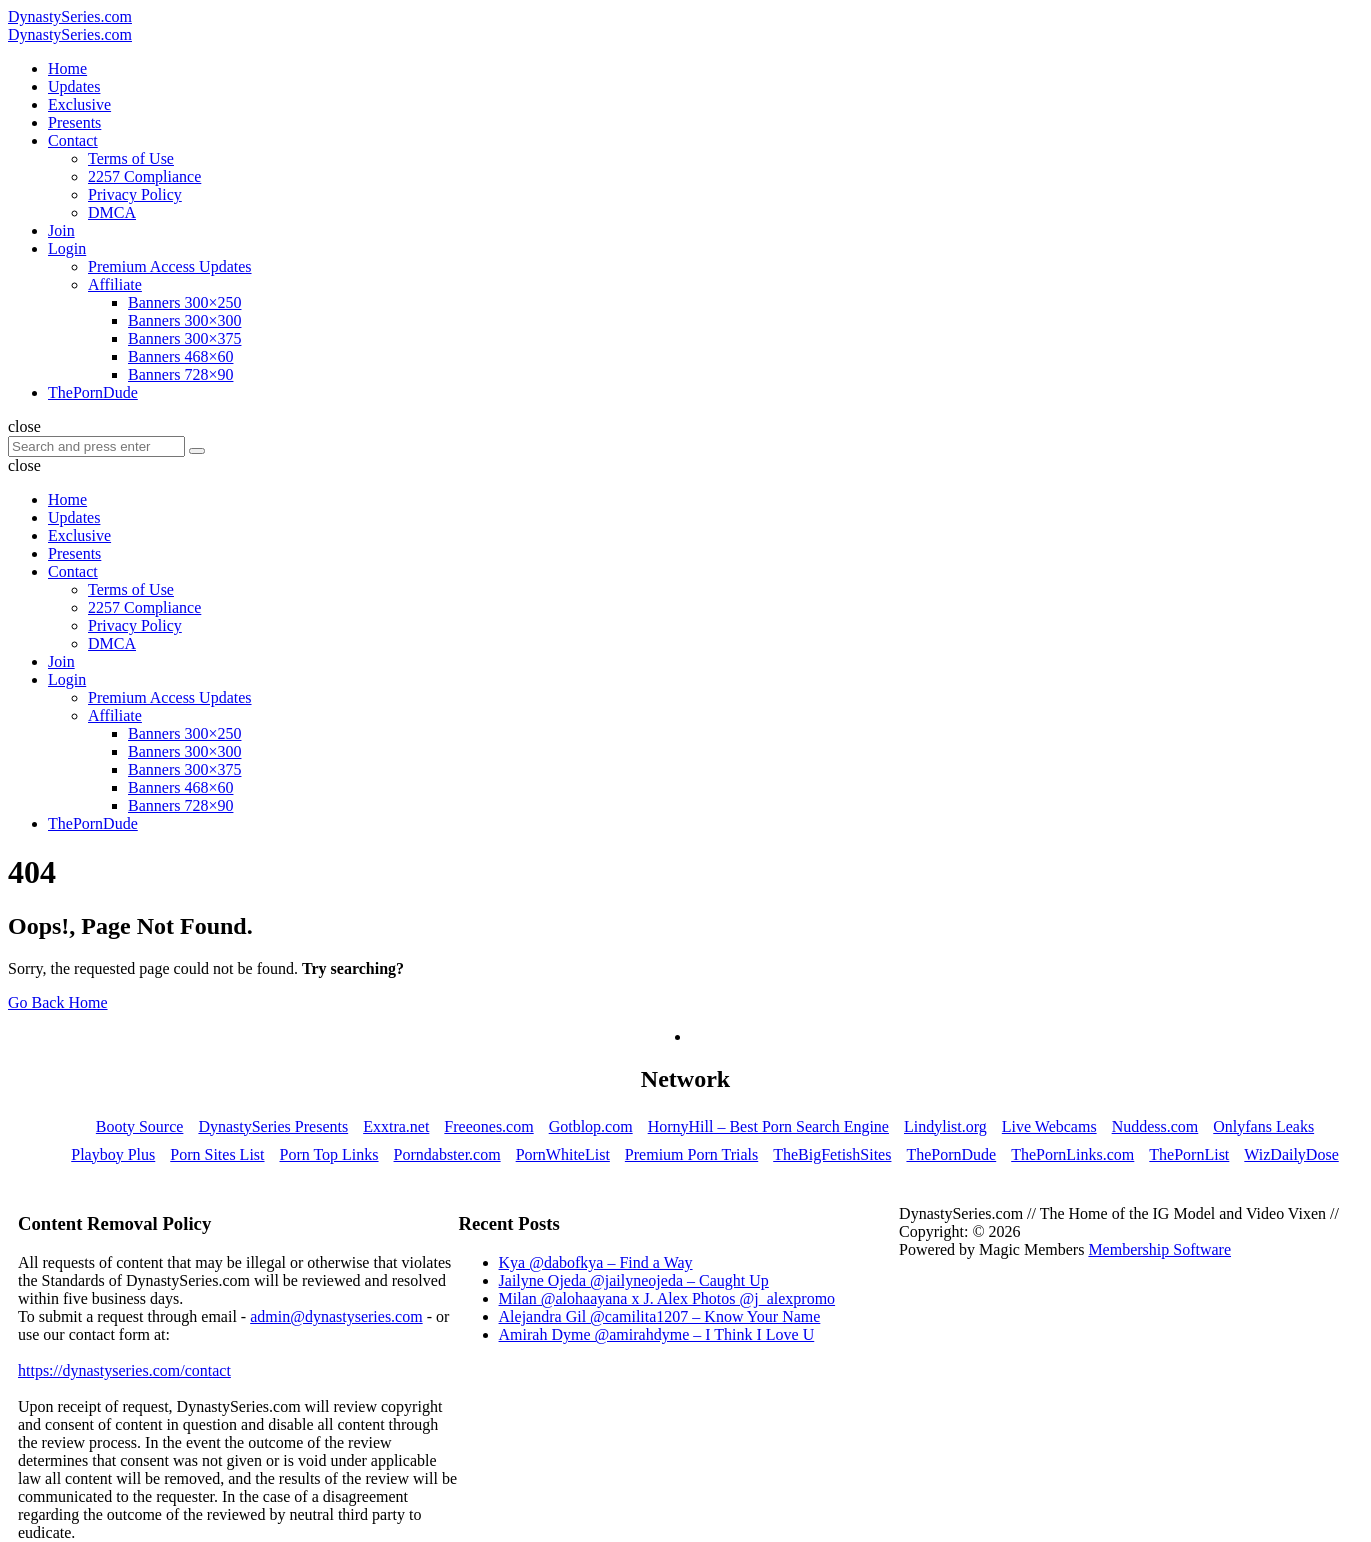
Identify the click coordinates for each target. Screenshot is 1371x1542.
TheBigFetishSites (832, 1154)
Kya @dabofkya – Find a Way (596, 1262)
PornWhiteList (563, 1154)
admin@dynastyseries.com (336, 1316)
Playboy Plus (113, 1154)
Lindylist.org (945, 1126)
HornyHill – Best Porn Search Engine (768, 1126)
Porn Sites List (217, 1154)
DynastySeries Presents (273, 1126)
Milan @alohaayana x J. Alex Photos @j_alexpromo (667, 1298)
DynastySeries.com (70, 16)
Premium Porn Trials (691, 1154)
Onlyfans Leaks (1263, 1126)
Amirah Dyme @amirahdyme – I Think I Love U (657, 1334)
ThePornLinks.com (1072, 1154)
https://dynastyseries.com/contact (124, 1370)
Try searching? (353, 968)
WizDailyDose (1291, 1154)
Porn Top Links (329, 1154)
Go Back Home (58, 1002)
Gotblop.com (591, 1126)
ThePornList (1189, 1154)
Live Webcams (1049, 1126)
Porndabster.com (447, 1154)
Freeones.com (488, 1126)
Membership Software (1159, 1249)
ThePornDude (951, 1154)
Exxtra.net (396, 1126)
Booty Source (140, 1126)
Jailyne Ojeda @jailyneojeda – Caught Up (634, 1280)
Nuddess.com (1155, 1126)
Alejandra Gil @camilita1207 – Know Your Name (660, 1316)
